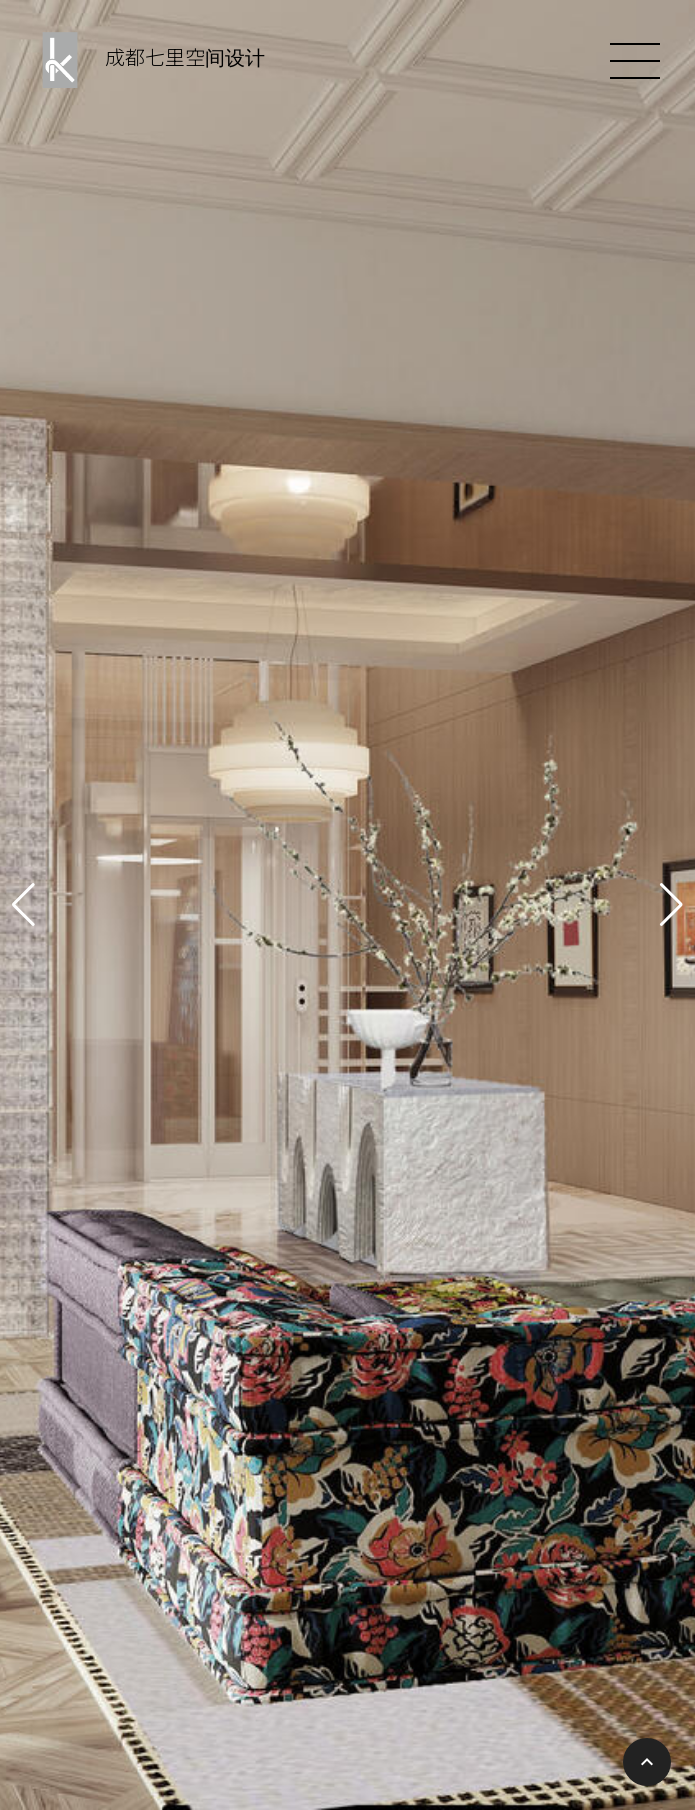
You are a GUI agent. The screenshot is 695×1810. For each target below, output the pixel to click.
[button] (23, 905)
